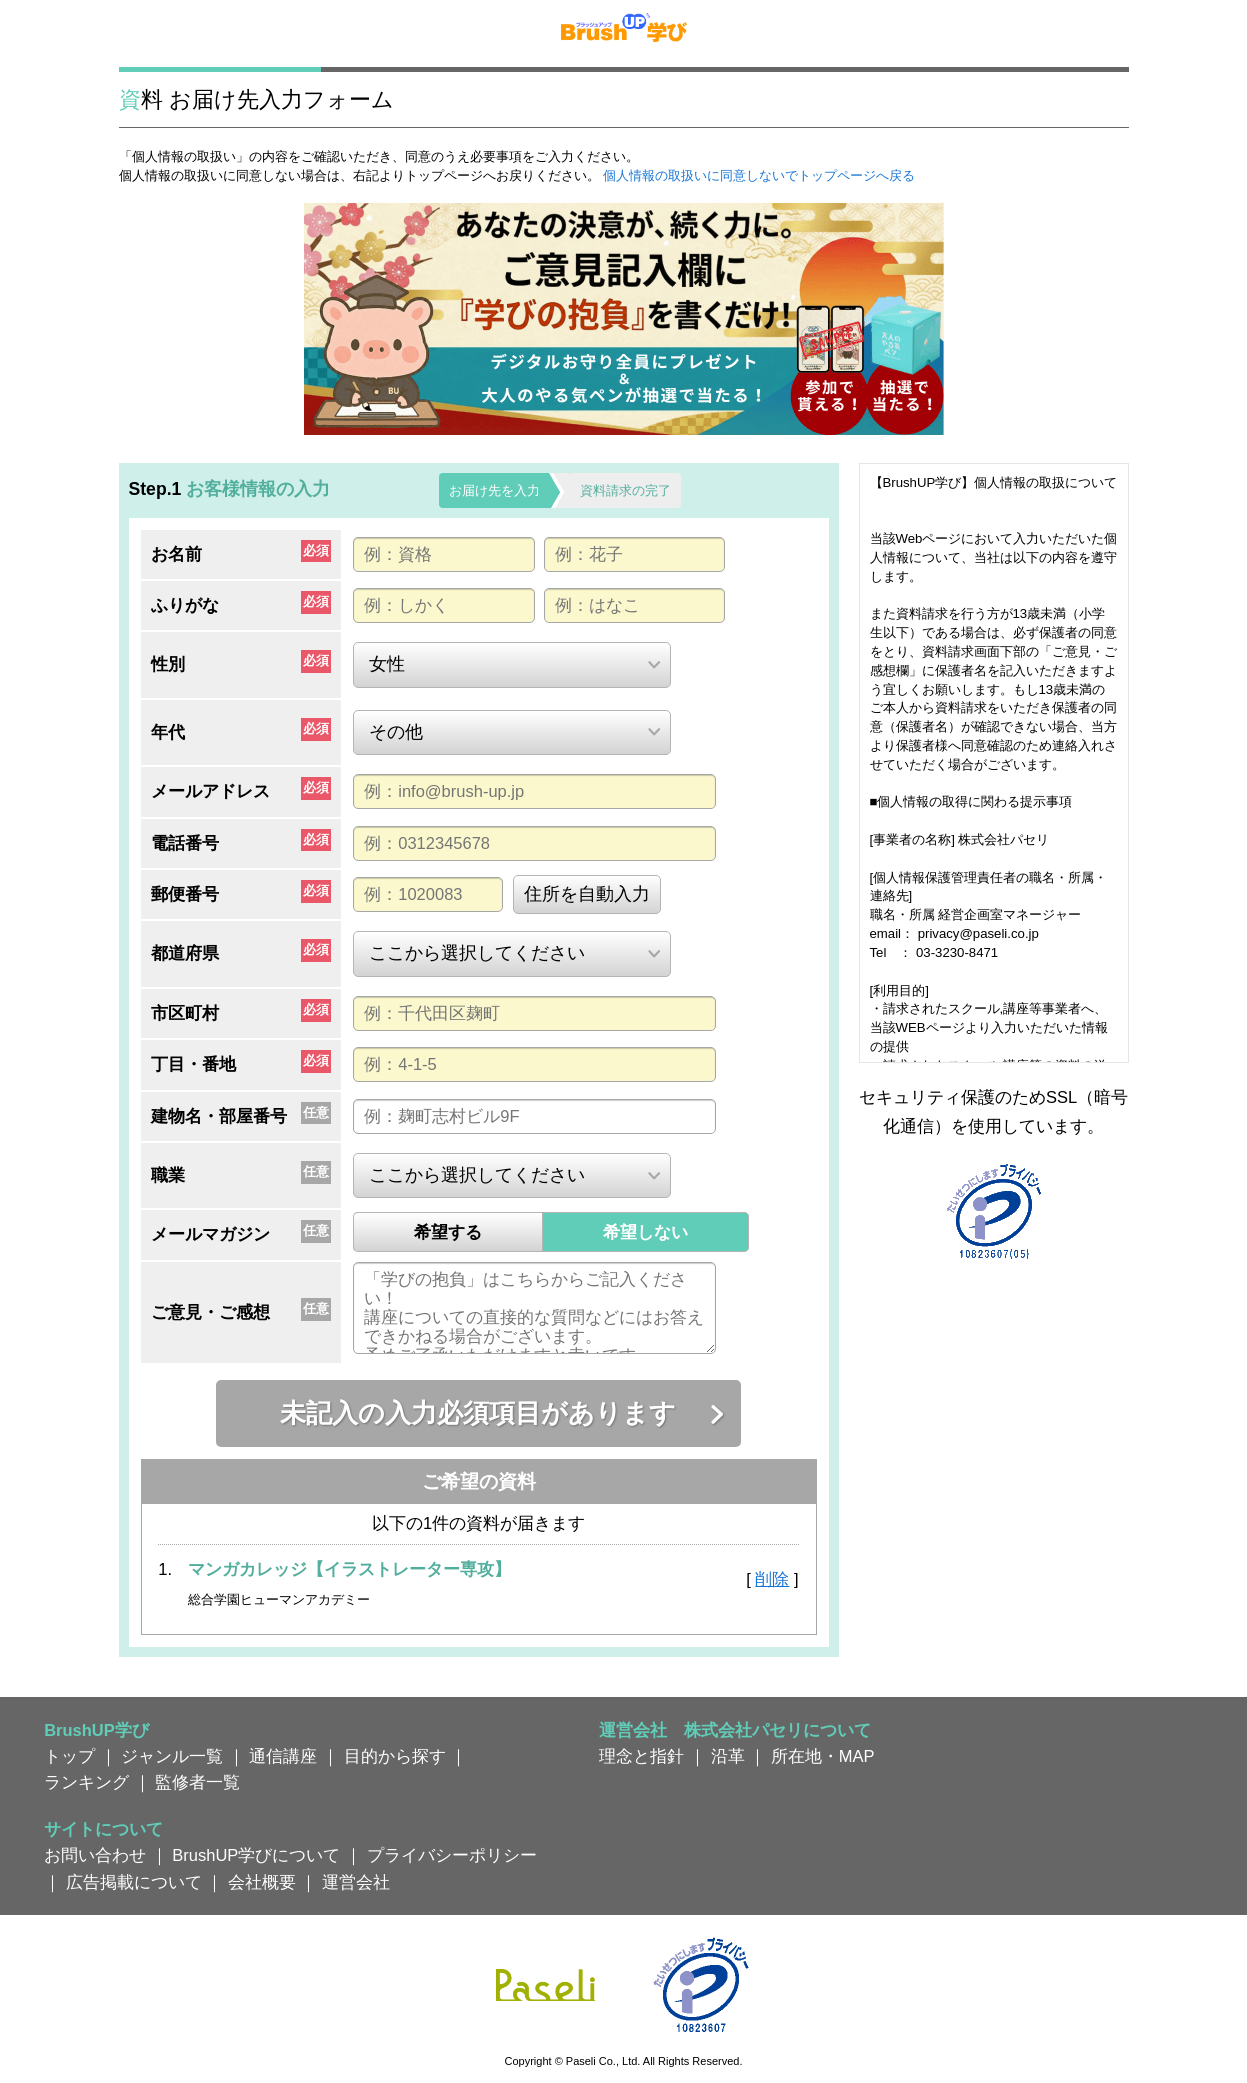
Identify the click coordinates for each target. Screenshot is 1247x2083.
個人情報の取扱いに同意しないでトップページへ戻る (759, 175)
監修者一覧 (197, 1782)
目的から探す (395, 1756)
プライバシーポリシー (452, 1855)
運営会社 (356, 1882)
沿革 (728, 1756)
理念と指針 (641, 1756)
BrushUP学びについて (256, 1855)
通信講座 (283, 1756)
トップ (69, 1756)
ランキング (86, 1782)
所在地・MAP (823, 1756)
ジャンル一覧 (172, 1756)
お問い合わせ (95, 1855)
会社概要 (262, 1882)
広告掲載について (134, 1882)
